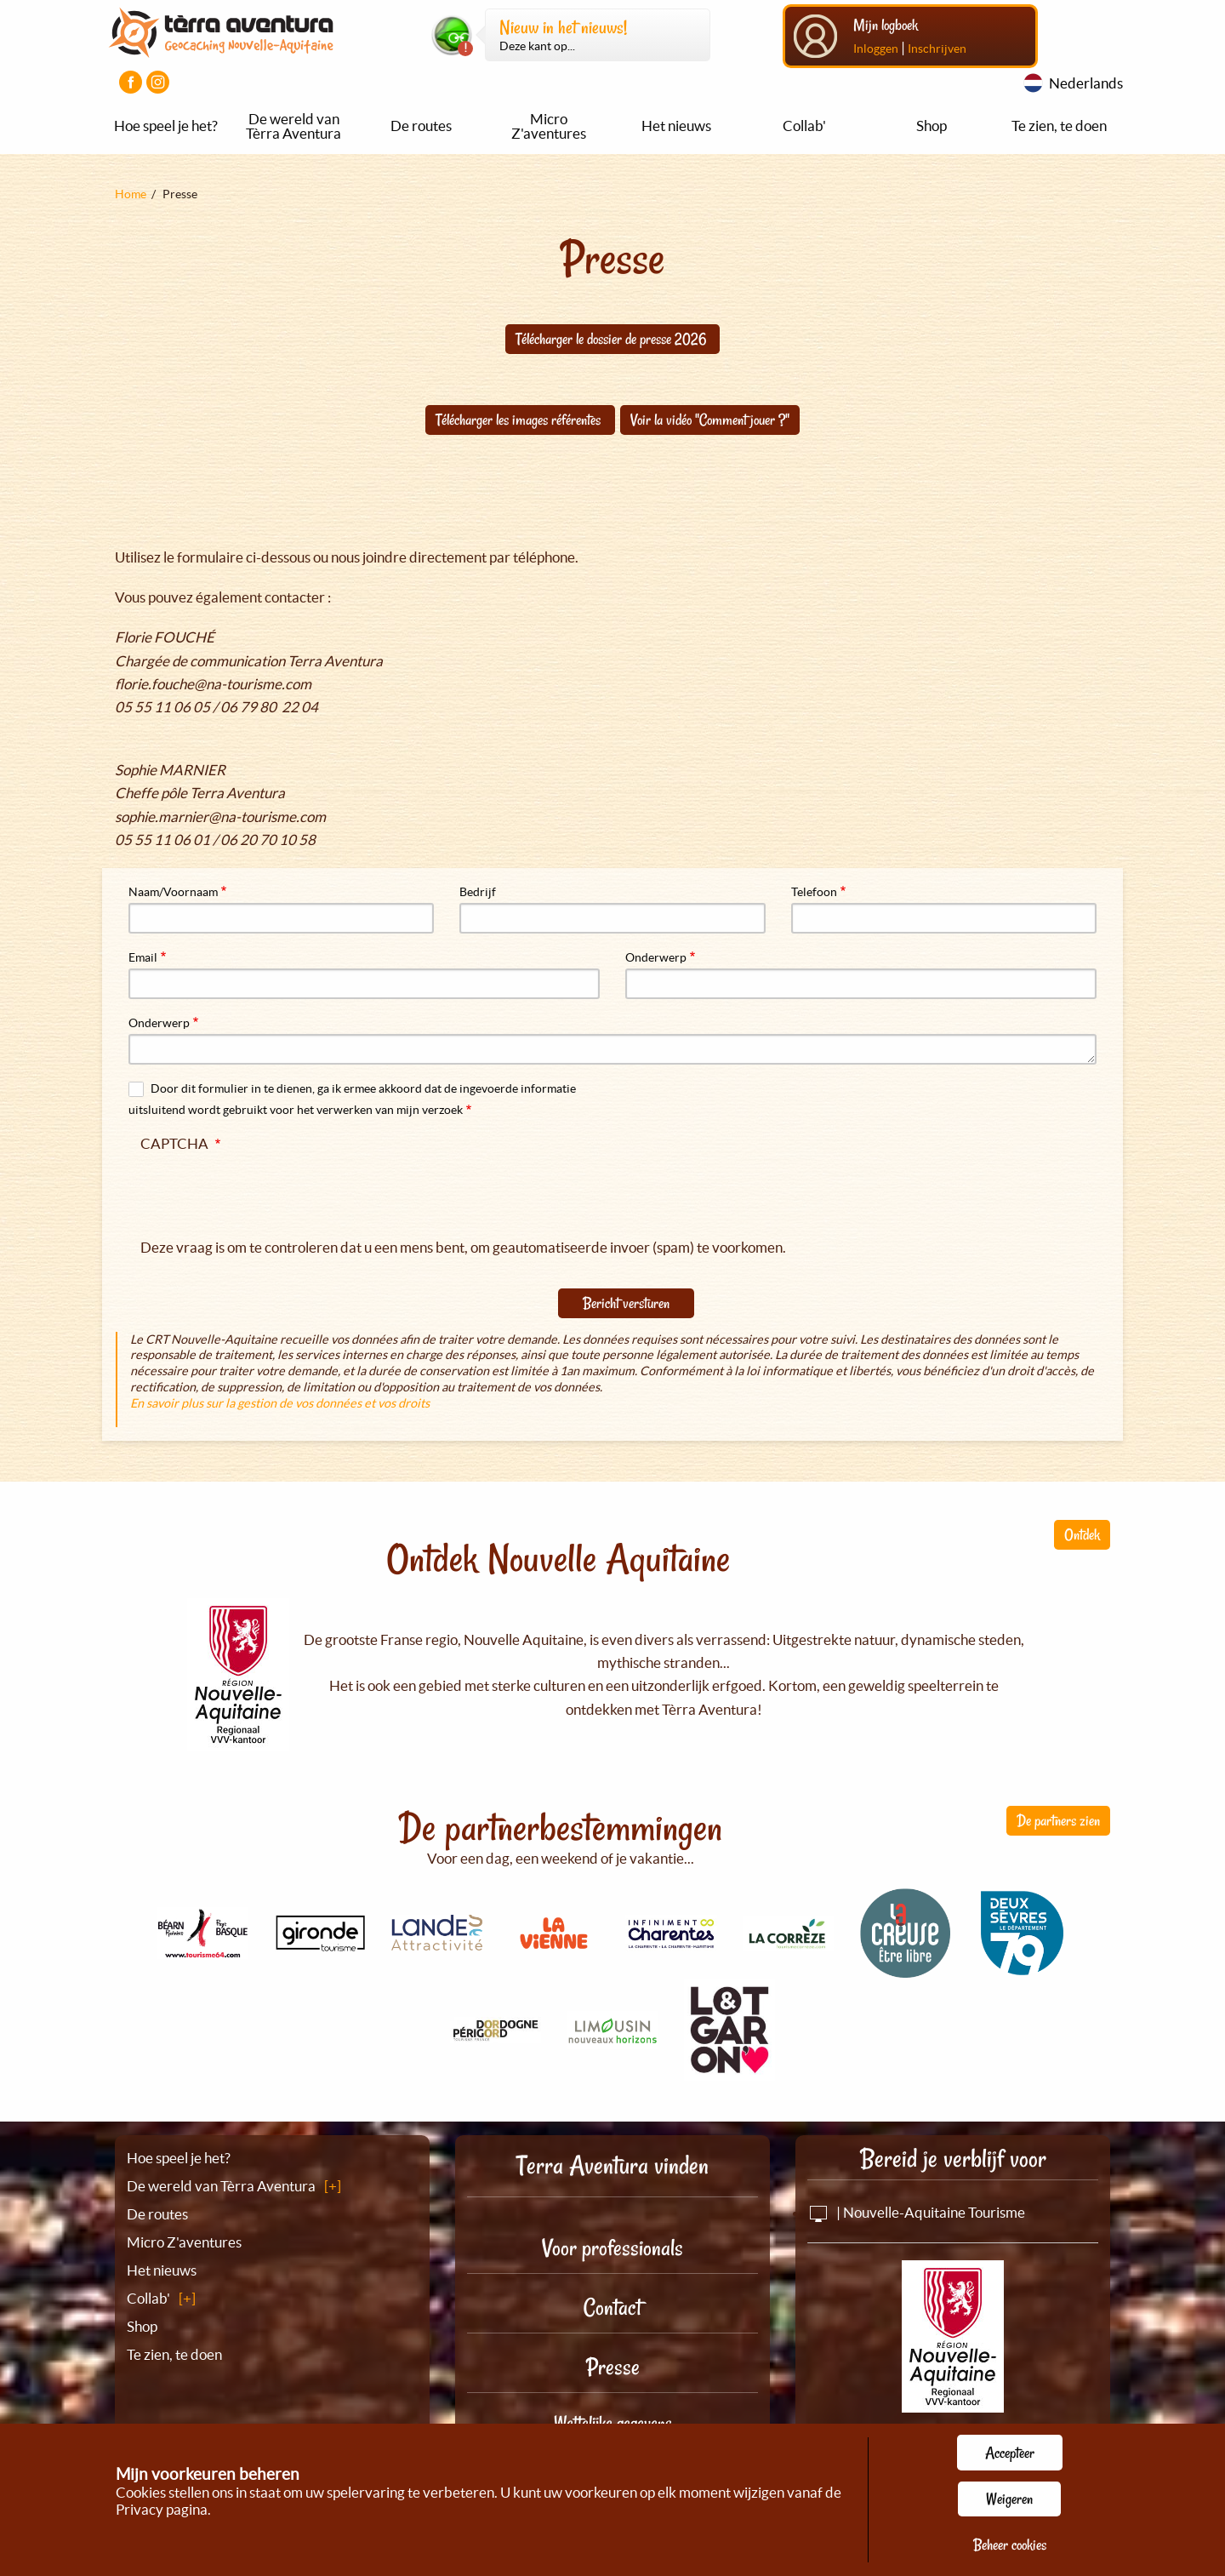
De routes (421, 125)
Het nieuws (676, 125)
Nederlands (1086, 83)
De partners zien (1058, 1820)
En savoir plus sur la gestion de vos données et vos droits (280, 1403)
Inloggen (875, 48)
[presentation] (269, 1191)
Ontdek (1082, 1534)
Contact (612, 2307)
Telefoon (814, 892)
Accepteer (1009, 2452)
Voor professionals (612, 2248)
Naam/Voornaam (173, 892)
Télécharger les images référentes (520, 419)
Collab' (804, 125)
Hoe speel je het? (166, 125)
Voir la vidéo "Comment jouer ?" (709, 419)
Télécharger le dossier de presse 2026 (612, 338)
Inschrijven (937, 48)
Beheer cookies (1009, 2544)
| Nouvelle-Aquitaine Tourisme (916, 2212)
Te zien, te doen (1059, 125)
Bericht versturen (626, 1303)
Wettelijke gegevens (613, 2423)
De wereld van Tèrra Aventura (293, 126)
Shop (931, 125)
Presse (613, 2367)
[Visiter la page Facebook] (130, 82)
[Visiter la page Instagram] (157, 82)
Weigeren (1009, 2498)
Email (142, 957)
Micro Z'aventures (548, 126)
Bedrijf (477, 892)
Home (130, 194)
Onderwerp (656, 957)
